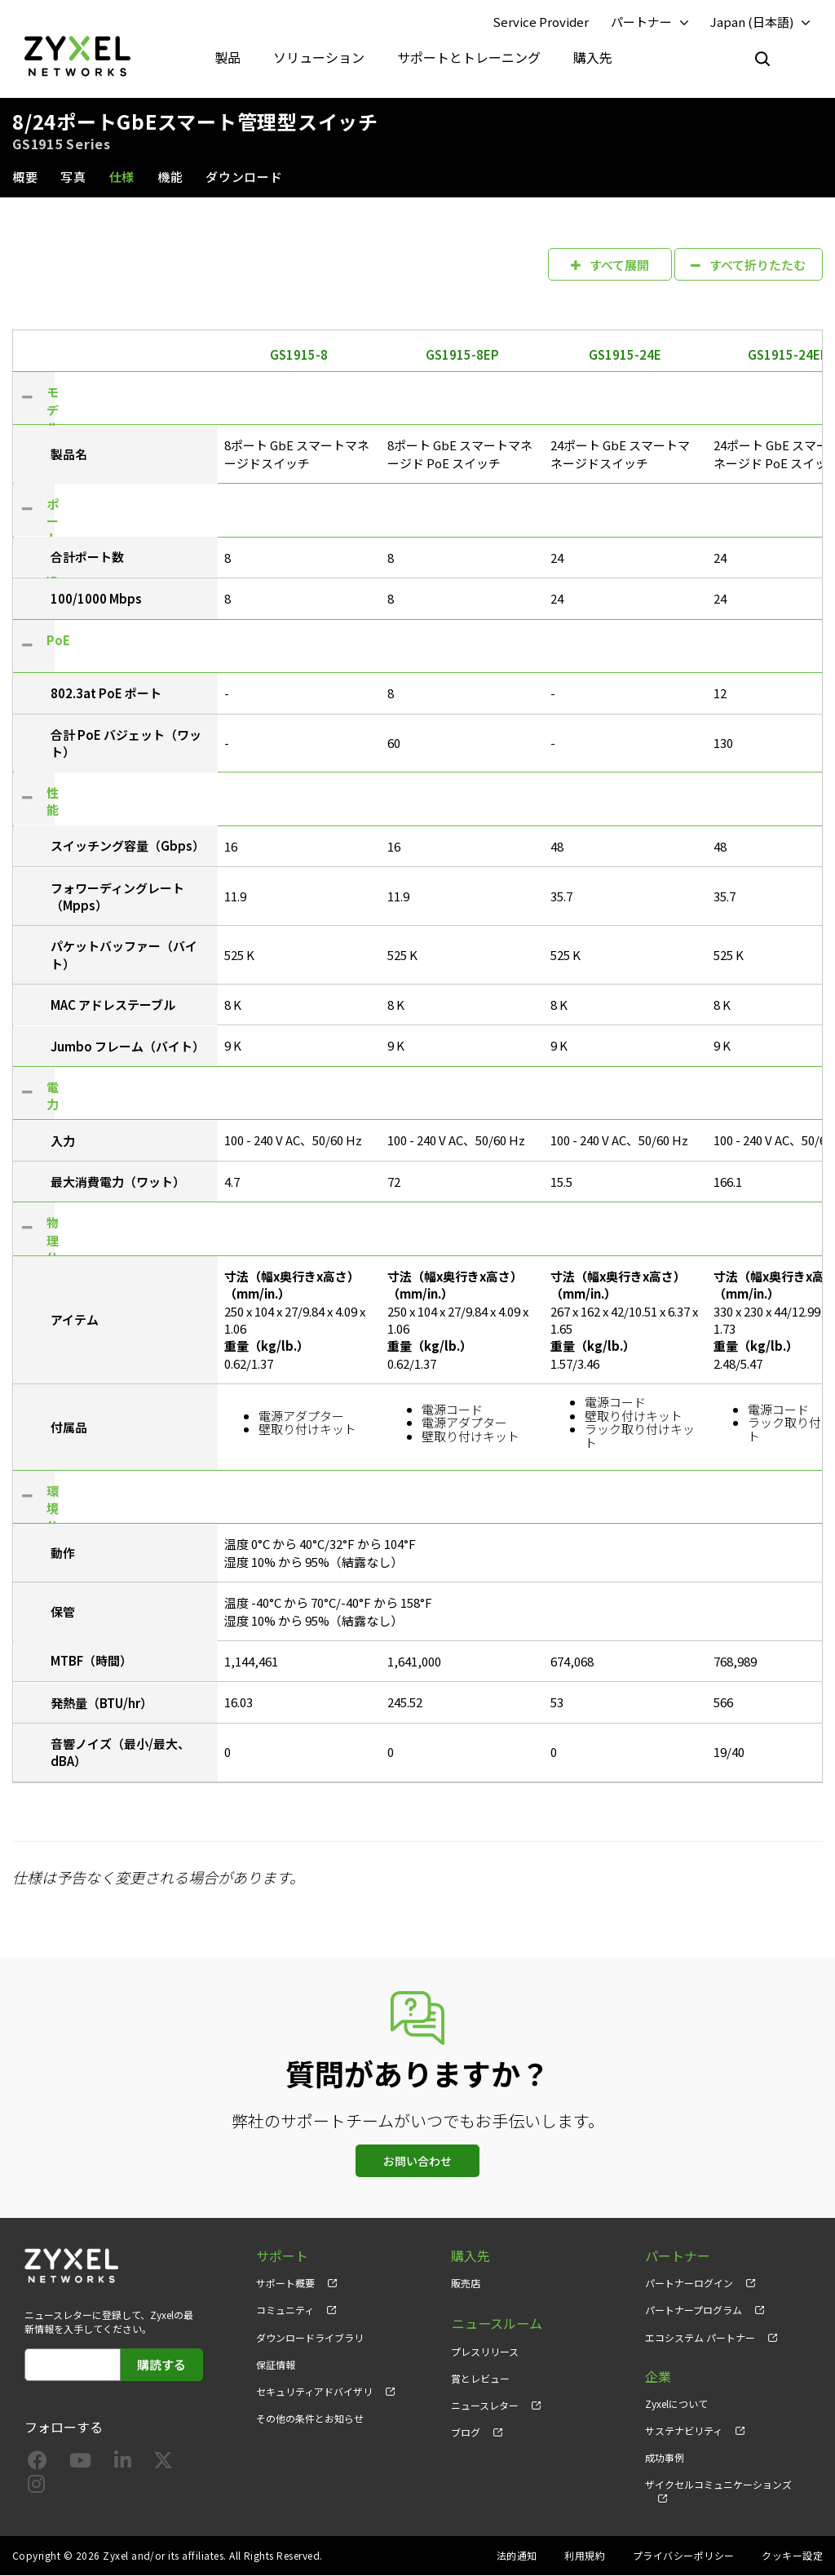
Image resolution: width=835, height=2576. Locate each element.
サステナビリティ (683, 2430)
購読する (161, 2364)
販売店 (465, 2284)
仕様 (122, 176)
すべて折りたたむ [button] (748, 263)
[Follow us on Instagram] (36, 2487)
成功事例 (664, 2457)
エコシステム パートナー (700, 2337)
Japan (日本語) (751, 21)
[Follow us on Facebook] (37, 2463)
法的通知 (517, 2556)
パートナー (641, 21)
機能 (170, 176)
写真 (73, 176)
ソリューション (318, 57)
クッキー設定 (792, 2556)
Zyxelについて (676, 2403)
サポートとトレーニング (469, 57)
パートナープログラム (693, 2310)
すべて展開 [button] (609, 263)
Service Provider (541, 21)
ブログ (465, 2430)
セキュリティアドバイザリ (314, 2391)
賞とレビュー (480, 2376)
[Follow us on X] (163, 2463)
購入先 (592, 57)
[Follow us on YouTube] (80, 2463)
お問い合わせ (417, 2161)
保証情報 (275, 2364)
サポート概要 (285, 2284)
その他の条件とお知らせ (310, 2418)
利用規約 (584, 2556)
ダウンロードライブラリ (310, 2337)
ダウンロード (244, 176)
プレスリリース (485, 2350)
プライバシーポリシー (684, 2556)
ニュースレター (485, 2403)
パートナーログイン (689, 2284)
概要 (25, 176)
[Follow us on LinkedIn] (122, 2463)
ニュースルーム (496, 2322)
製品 (227, 57)
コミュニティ (285, 2310)
